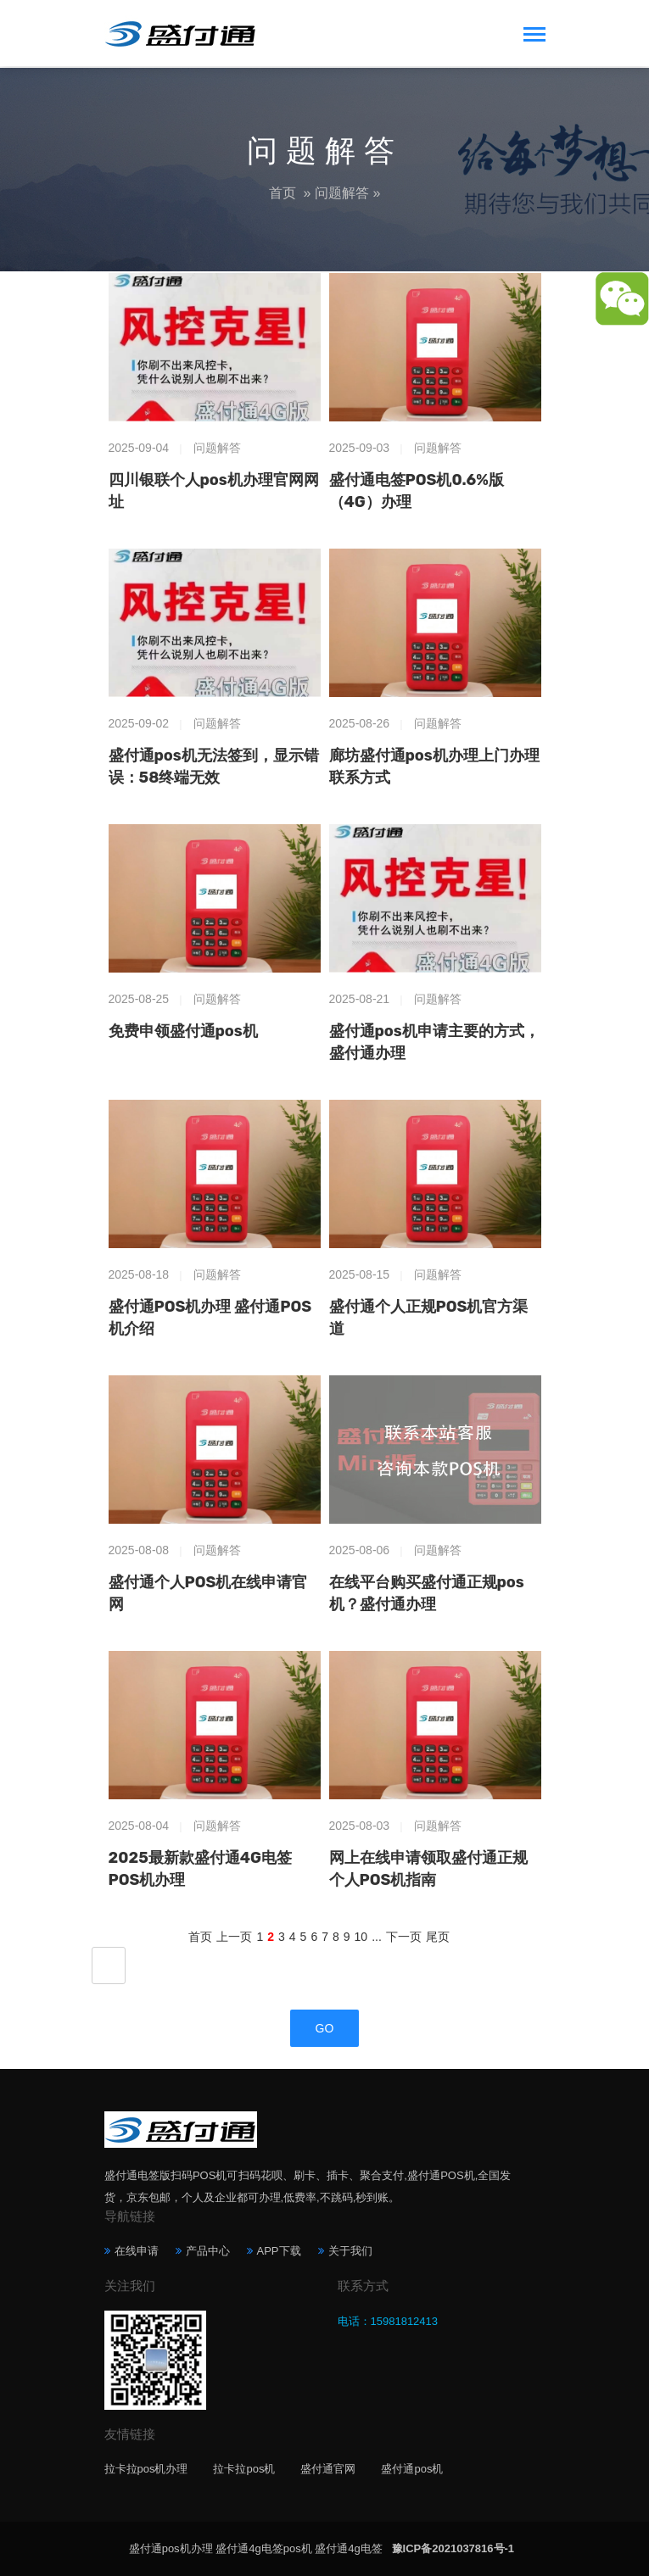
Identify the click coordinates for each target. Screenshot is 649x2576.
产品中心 (208, 2250)
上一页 (234, 1936)
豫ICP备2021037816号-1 (453, 2548)
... (377, 1936)
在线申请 (137, 2250)
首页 (282, 193)
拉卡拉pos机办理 (146, 2468)
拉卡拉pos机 (244, 2468)
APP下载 (279, 2250)
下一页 (404, 1936)
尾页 (438, 1936)
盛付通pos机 (412, 2468)
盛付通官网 (327, 2468)
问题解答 (342, 193)
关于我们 (350, 2250)
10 (361, 1936)
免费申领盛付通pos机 (183, 1031)
